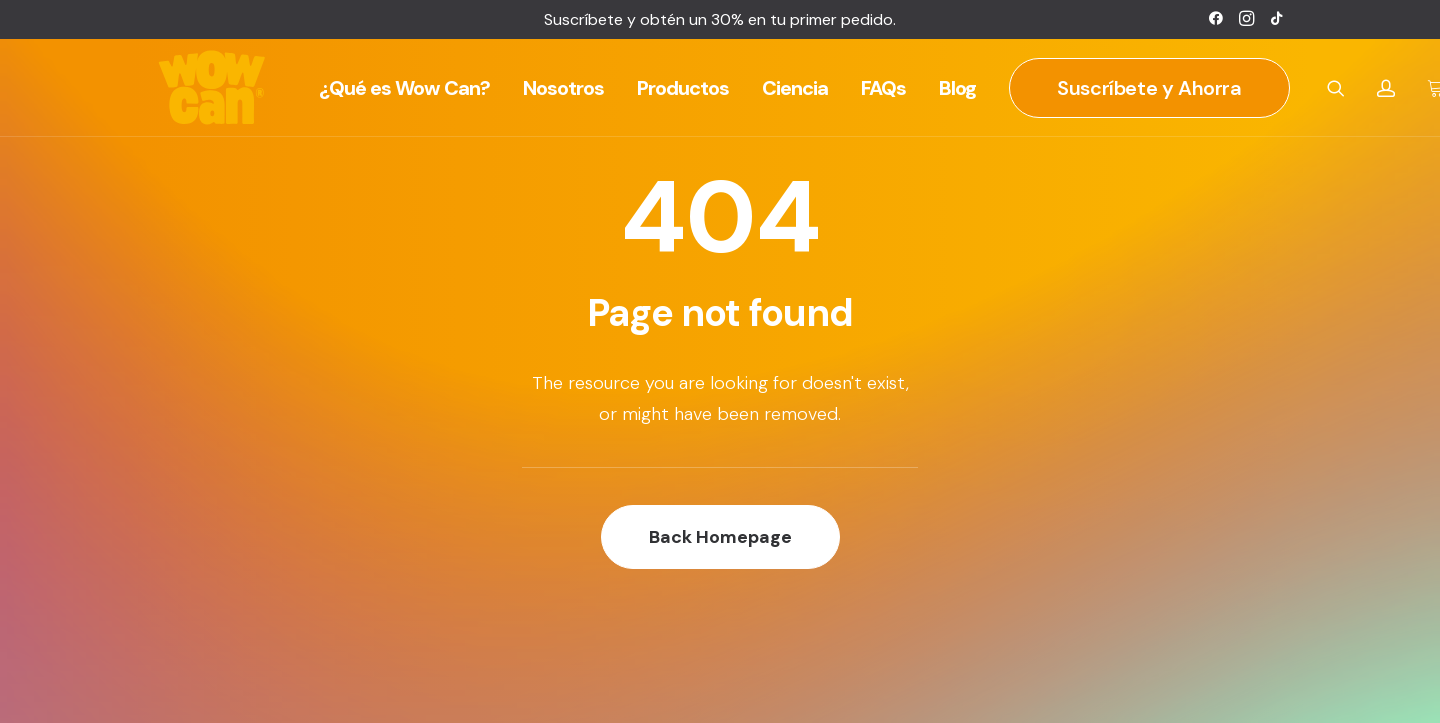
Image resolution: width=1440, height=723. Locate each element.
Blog (957, 88)
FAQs (883, 88)
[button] (1216, 18)
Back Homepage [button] (720, 537)
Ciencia (795, 88)
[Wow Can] (212, 88)
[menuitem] (1216, 18)
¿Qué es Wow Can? (404, 88)
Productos (683, 88)
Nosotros (563, 88)
